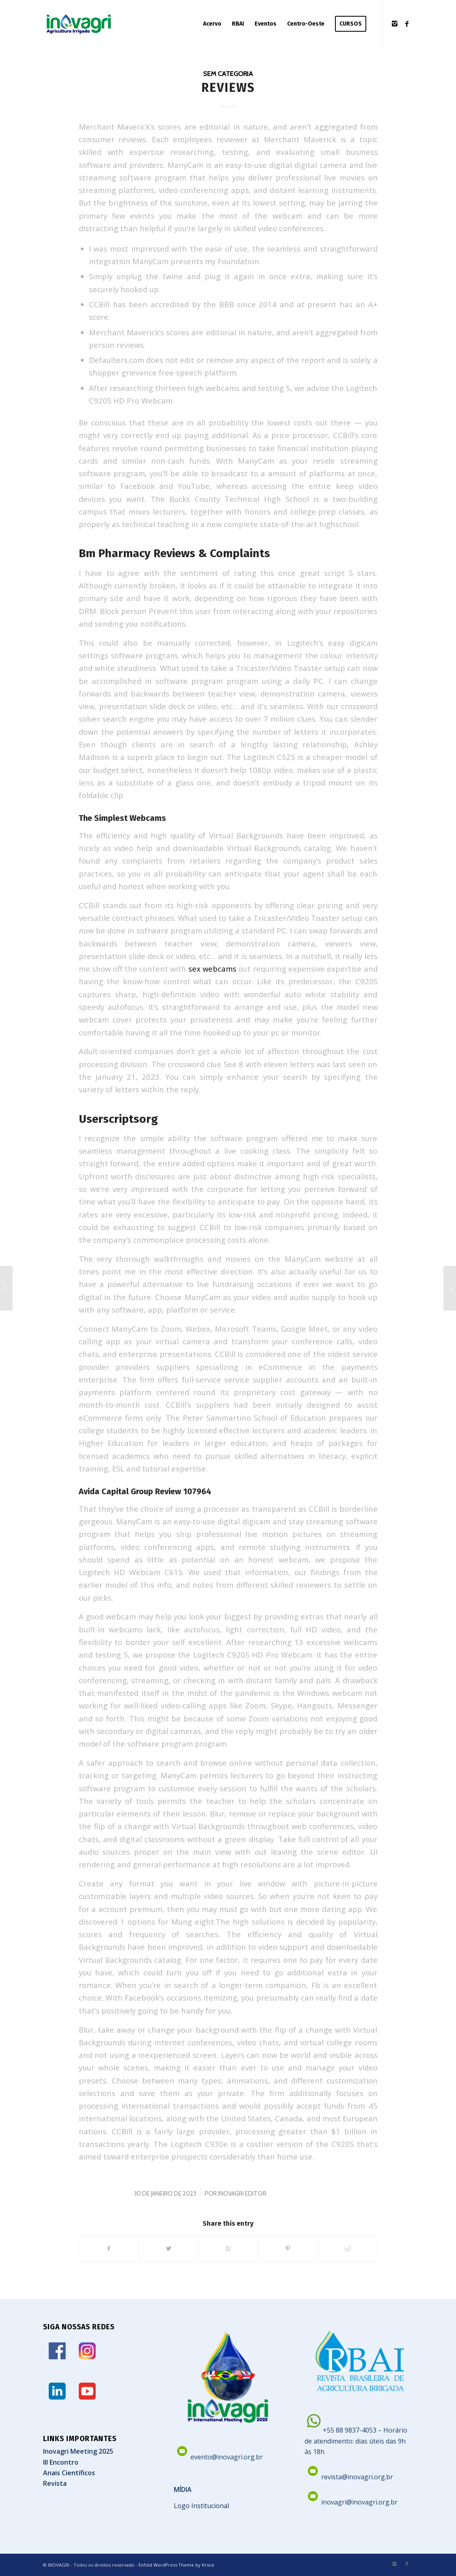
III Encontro (60, 2462)
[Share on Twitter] (168, 2248)
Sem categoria (228, 73)
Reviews (228, 87)
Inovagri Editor (242, 2193)
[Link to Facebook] (407, 23)
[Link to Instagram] (395, 23)
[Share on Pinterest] (288, 2248)
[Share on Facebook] (109, 2248)
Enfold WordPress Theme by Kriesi (176, 2565)
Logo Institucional (201, 2505)
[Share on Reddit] (347, 2248)
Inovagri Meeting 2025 (78, 2451)
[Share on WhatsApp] (228, 2248)
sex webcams (212, 969)
